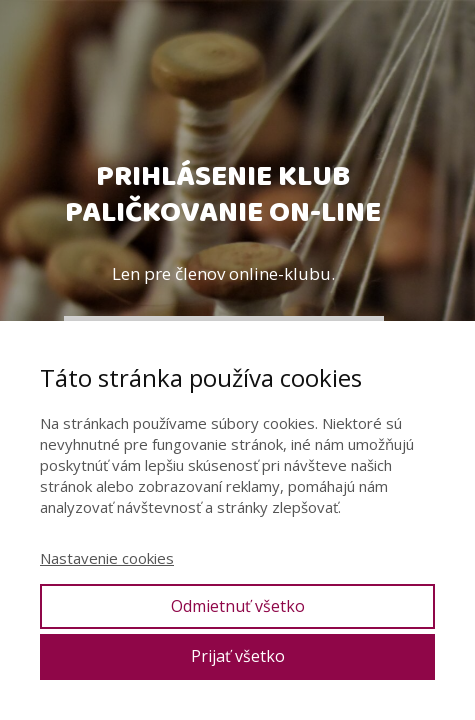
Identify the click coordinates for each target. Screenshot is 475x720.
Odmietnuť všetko (238, 606)
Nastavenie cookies (107, 558)
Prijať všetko (238, 656)
